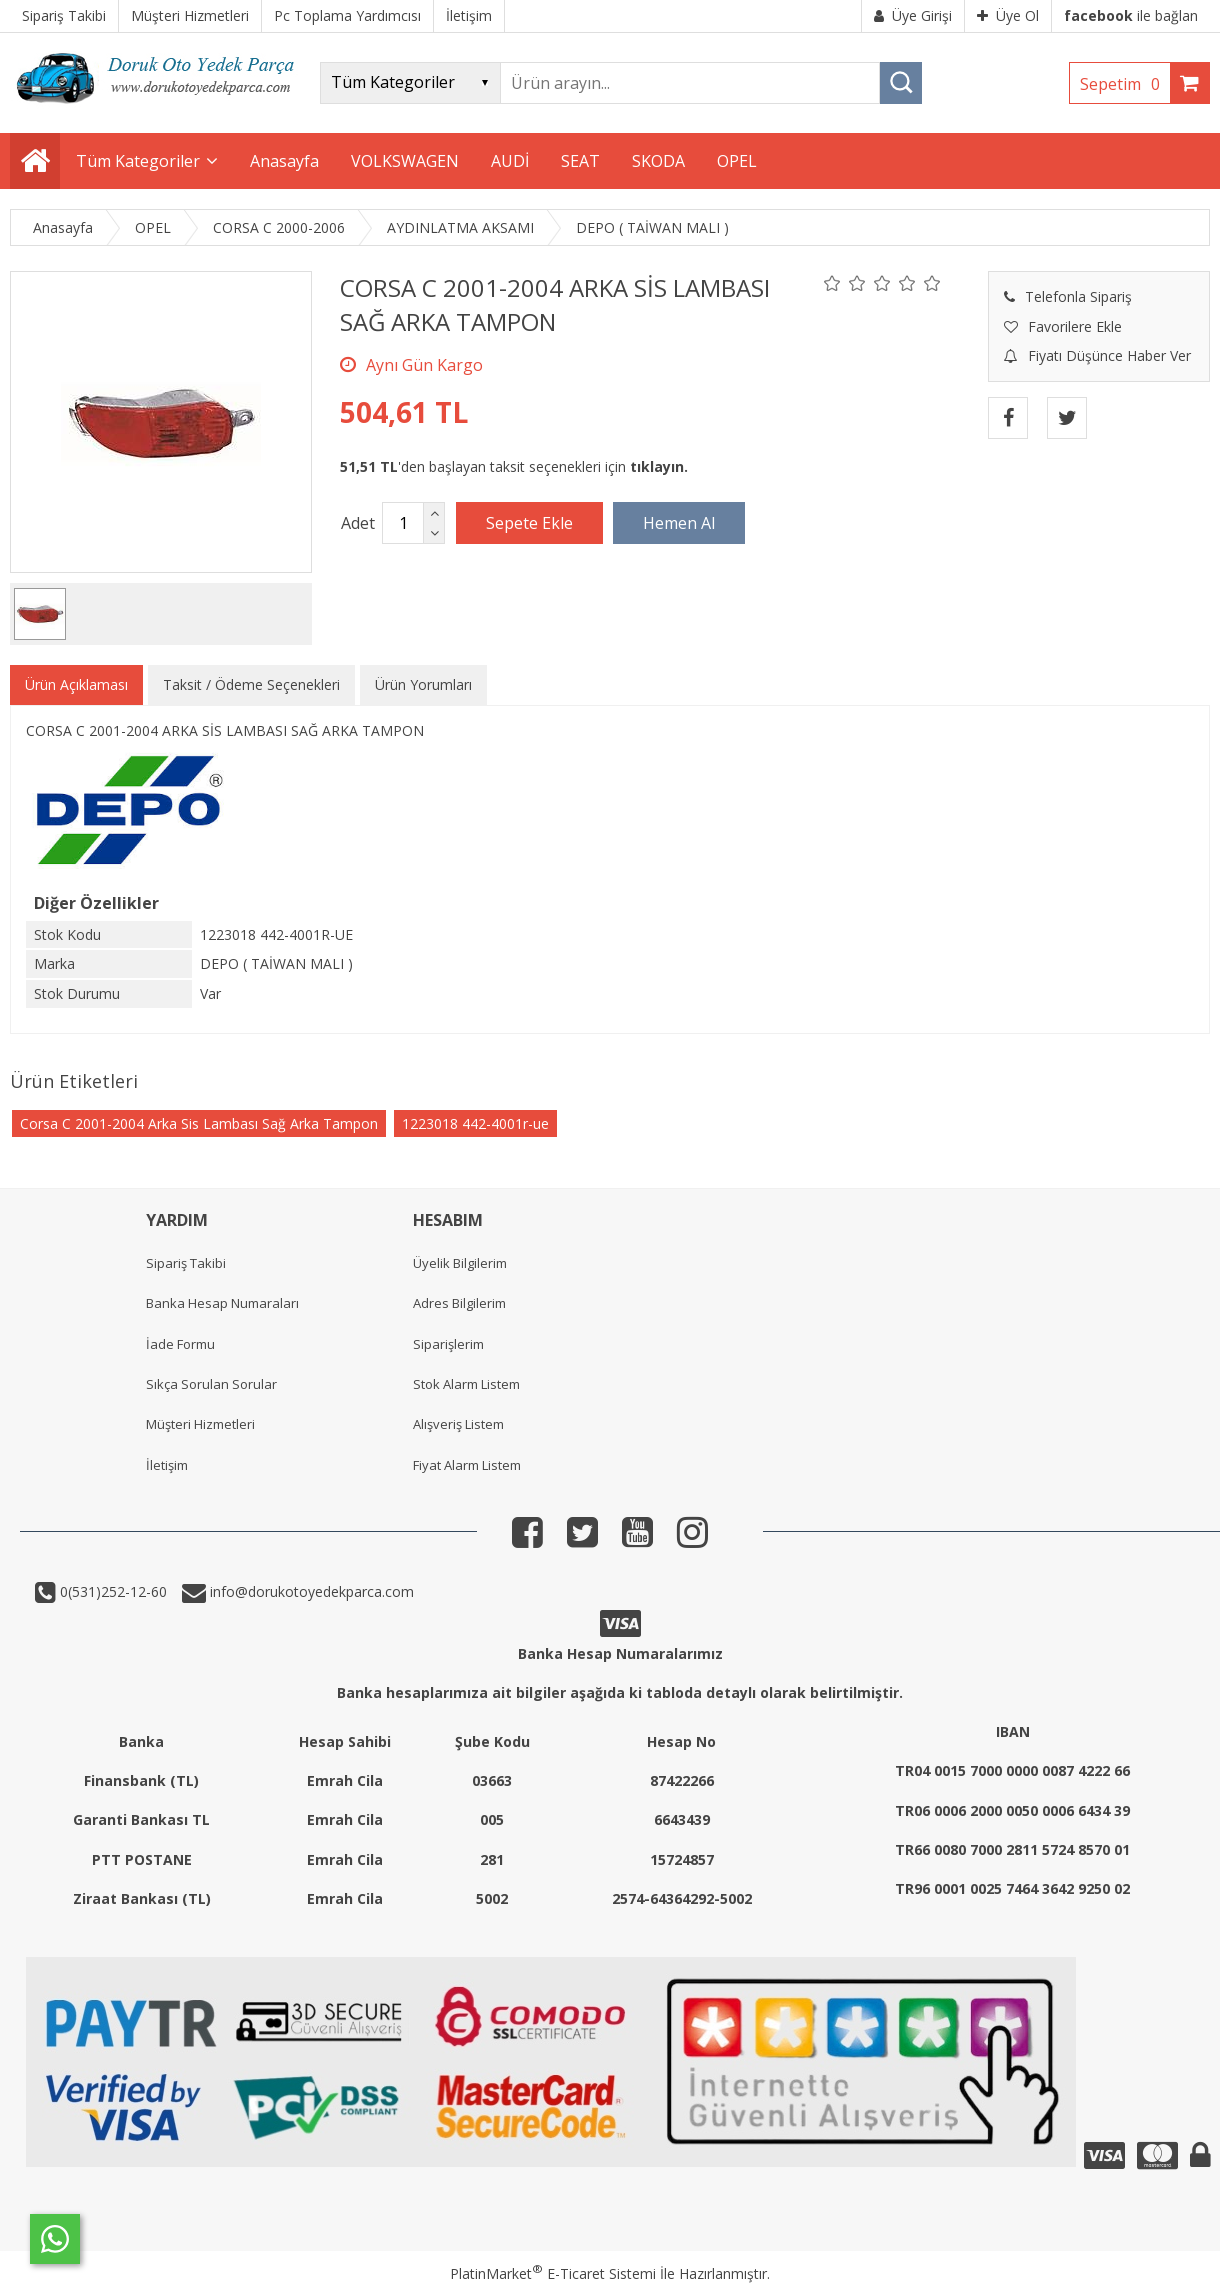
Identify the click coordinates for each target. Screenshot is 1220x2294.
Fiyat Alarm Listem (467, 1465)
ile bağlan (1131, 15)
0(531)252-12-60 (111, 1591)
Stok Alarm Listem (466, 1384)
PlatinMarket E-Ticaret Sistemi (553, 2273)
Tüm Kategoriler (138, 161)
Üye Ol (1008, 15)
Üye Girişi (913, 15)
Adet (358, 523)
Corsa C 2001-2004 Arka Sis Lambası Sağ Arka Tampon (199, 1123)
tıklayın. (659, 466)
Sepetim (1125, 84)
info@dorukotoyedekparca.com (310, 1591)
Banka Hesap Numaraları (222, 1303)
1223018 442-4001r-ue (475, 1123)
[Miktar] (403, 523)
